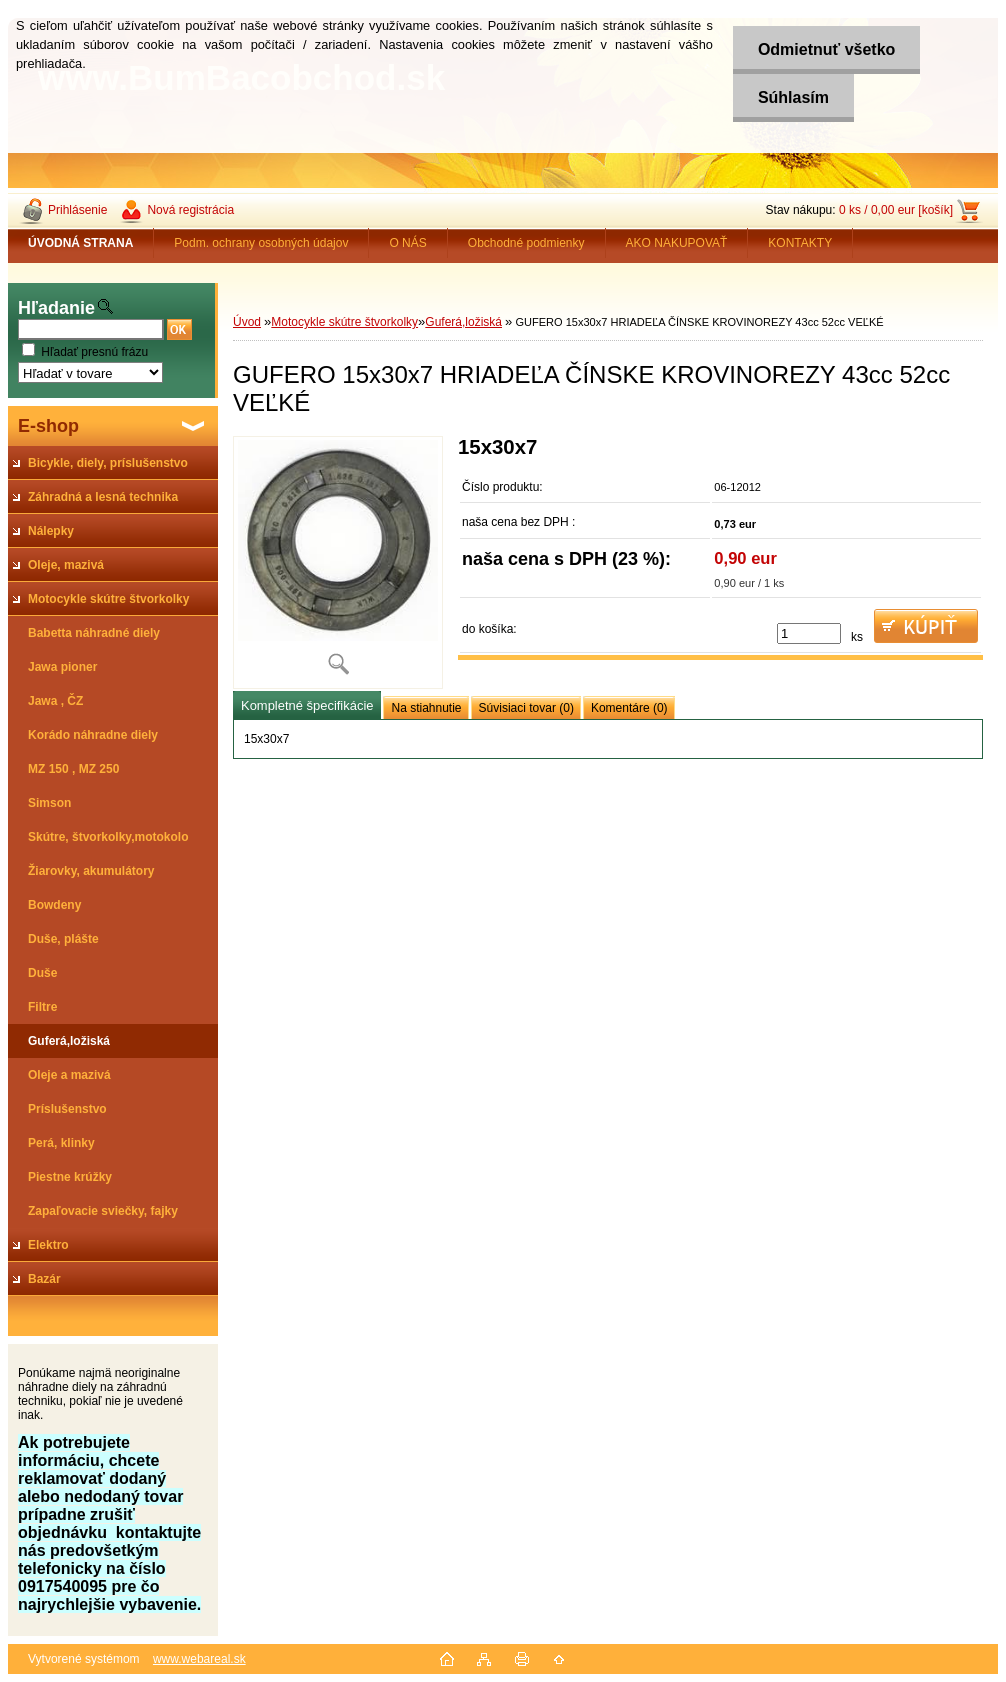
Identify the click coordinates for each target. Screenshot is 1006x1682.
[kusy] (809, 633)
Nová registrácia (190, 210)
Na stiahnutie (426, 708)
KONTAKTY (800, 243)
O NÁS (407, 243)
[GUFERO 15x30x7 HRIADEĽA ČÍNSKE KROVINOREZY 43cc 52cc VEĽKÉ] (338, 562)
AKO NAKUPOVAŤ (677, 243)
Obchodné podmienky (526, 243)
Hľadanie (56, 308)
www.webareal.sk (199, 1659)
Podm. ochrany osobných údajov (261, 243)
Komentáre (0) (629, 708)
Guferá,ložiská (463, 322)
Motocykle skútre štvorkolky (344, 322)
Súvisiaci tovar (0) (526, 708)
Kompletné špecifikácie (307, 705)
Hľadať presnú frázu (94, 352)
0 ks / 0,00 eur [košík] (896, 210)
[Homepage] (81, 243)
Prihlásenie (77, 210)
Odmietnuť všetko (826, 49)
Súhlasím (793, 97)
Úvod (247, 322)
